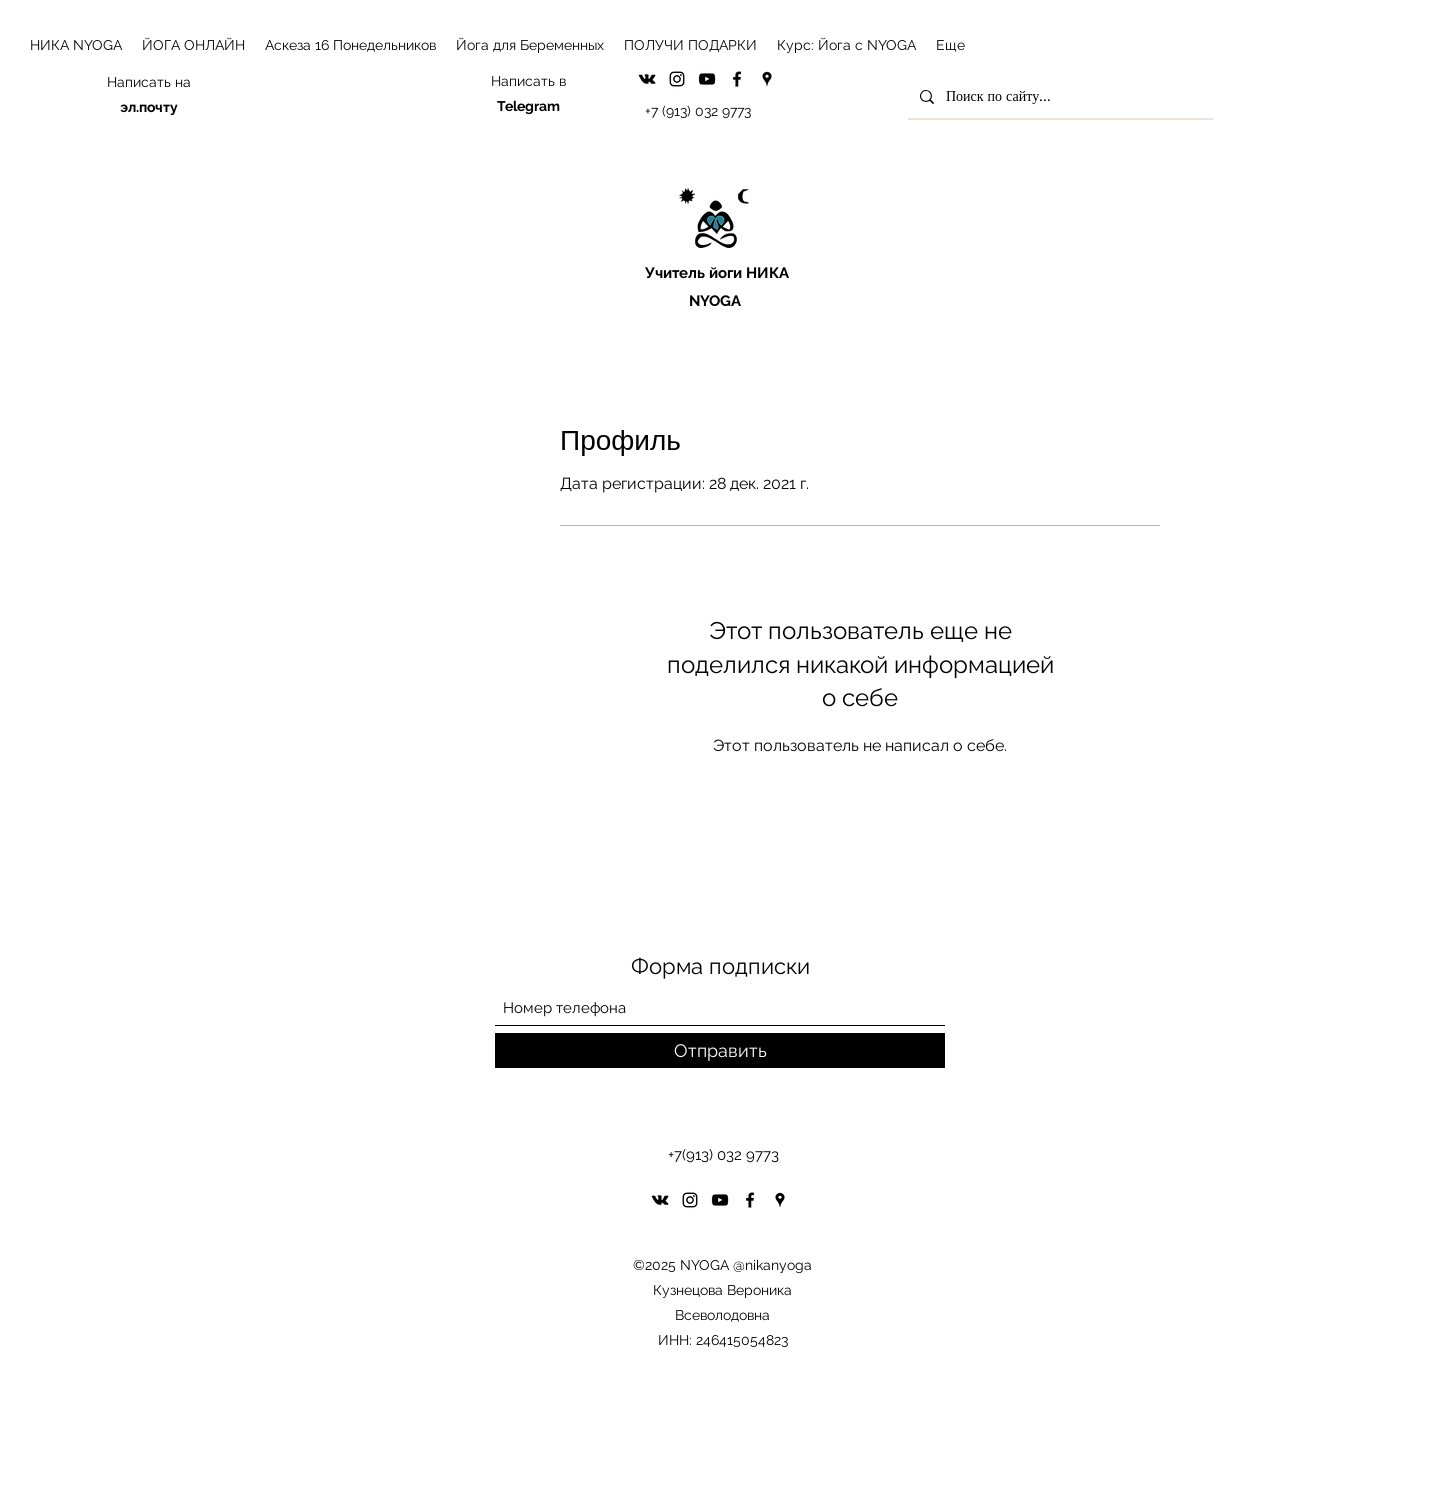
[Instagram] (677, 79)
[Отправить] (720, 1050)
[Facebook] (737, 79)
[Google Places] (767, 79)
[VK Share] (647, 79)
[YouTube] (707, 79)
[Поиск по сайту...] (1058, 96)
